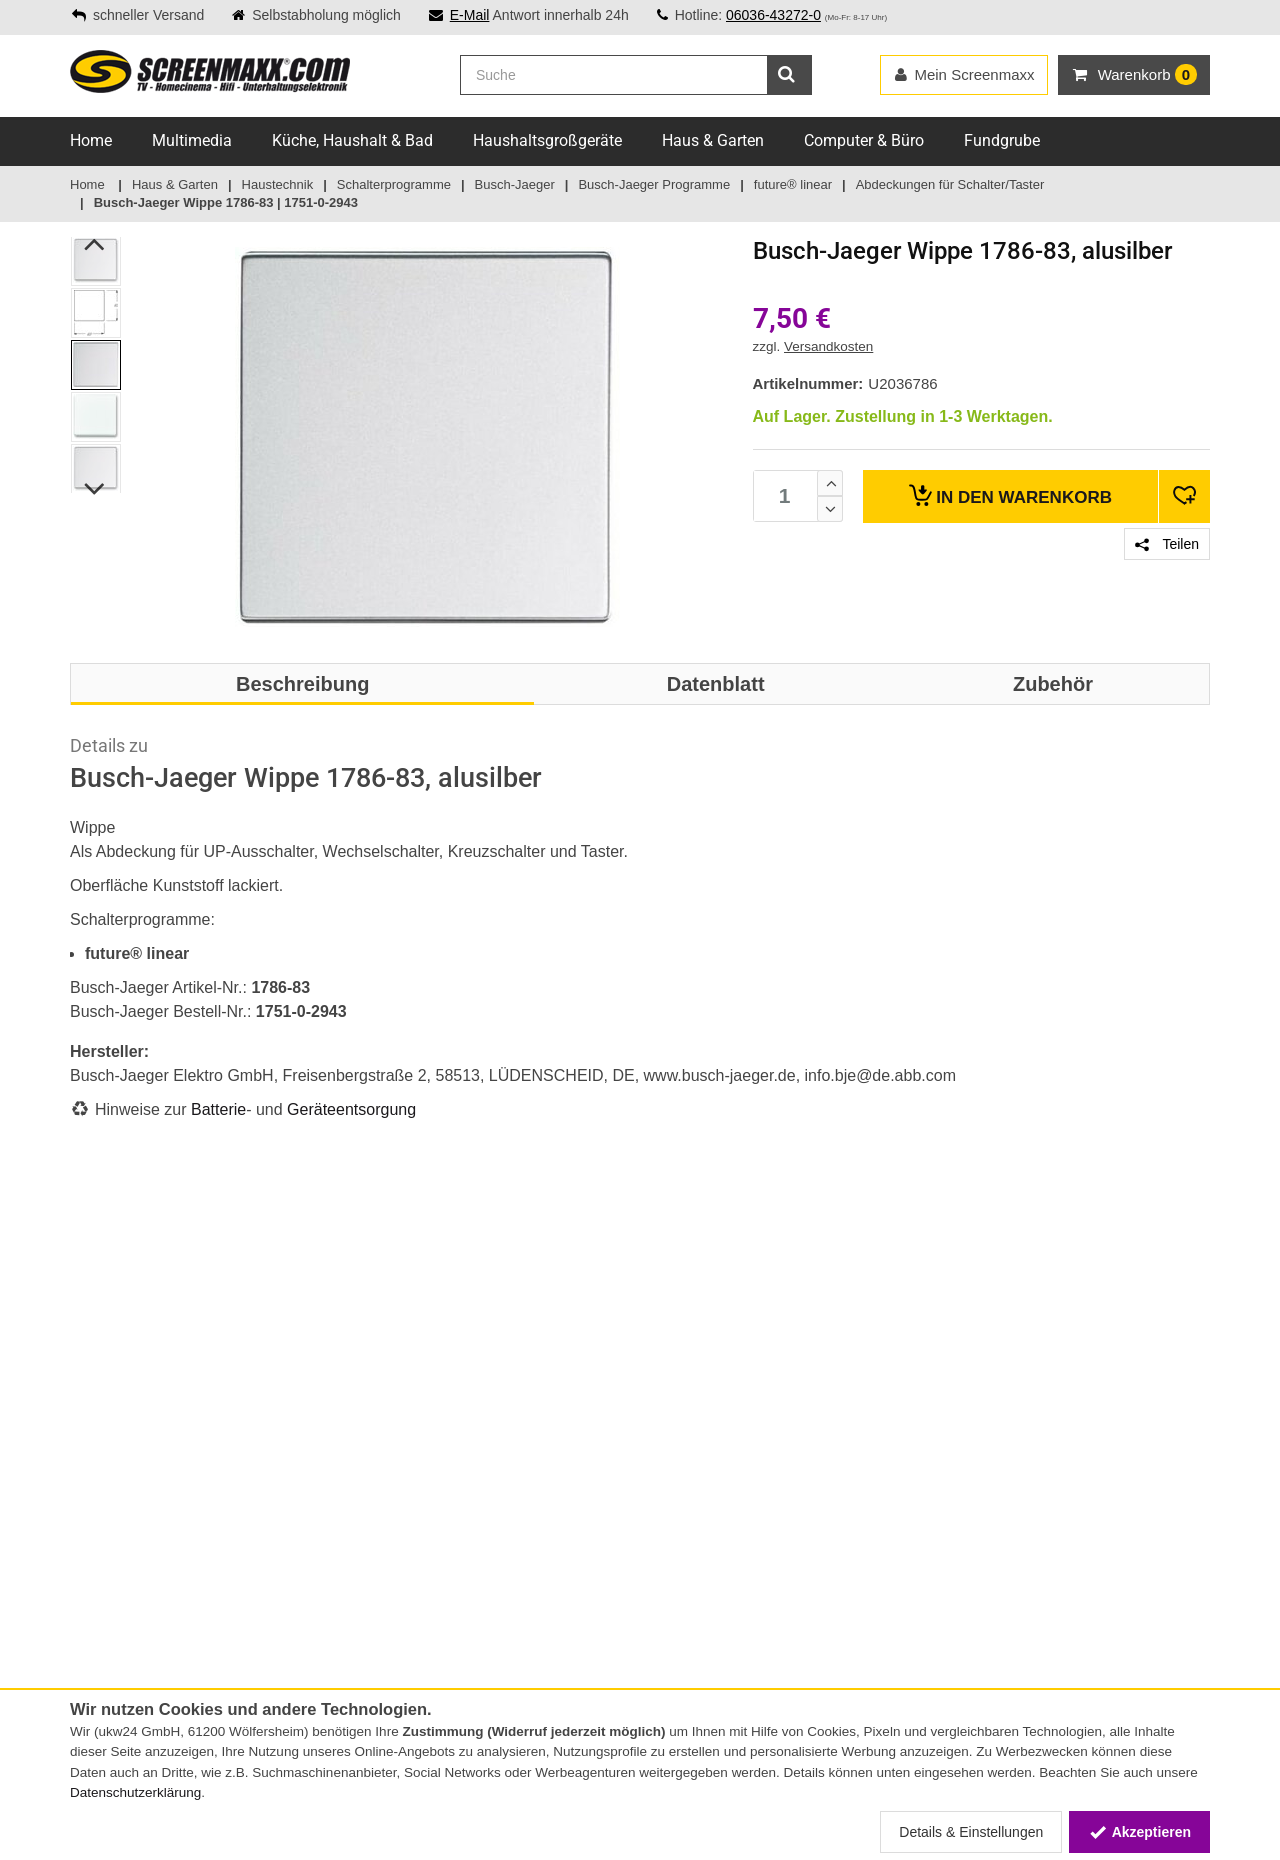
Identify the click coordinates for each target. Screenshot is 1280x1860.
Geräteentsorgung (351, 1109)
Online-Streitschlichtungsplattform (374, 1446)
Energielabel (302, 1603)
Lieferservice (306, 1404)
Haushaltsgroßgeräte (547, 140)
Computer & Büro (864, 140)
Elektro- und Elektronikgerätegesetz (374, 1582)
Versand (96, 1446)
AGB (84, 1561)
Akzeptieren (1139, 1832)
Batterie (218, 1109)
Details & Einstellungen (971, 1832)
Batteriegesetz (310, 1561)
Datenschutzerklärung (135, 1792)
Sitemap (292, 1425)
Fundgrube (1002, 140)
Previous (95, 244)
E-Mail (470, 15)
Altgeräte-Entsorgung (332, 1624)
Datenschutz (109, 1624)
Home (91, 140)
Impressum (105, 1582)
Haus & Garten (713, 140)
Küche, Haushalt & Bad (352, 140)
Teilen (1167, 544)
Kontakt (95, 1383)
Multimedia (192, 140)
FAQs (283, 1383)
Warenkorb (1010, 495)
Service (92, 1404)
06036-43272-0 (773, 15)
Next (95, 489)
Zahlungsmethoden (130, 1425)
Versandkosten (828, 346)
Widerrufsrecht (116, 1603)
